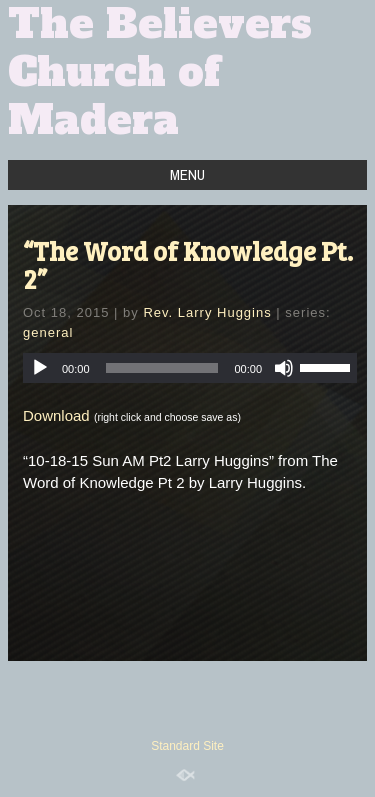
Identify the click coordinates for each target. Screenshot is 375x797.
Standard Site (187, 746)
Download (56, 415)
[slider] (162, 368)
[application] (190, 368)
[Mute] (284, 368)
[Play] (40, 368)
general (48, 332)
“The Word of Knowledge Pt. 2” (188, 264)
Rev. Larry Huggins (207, 312)
